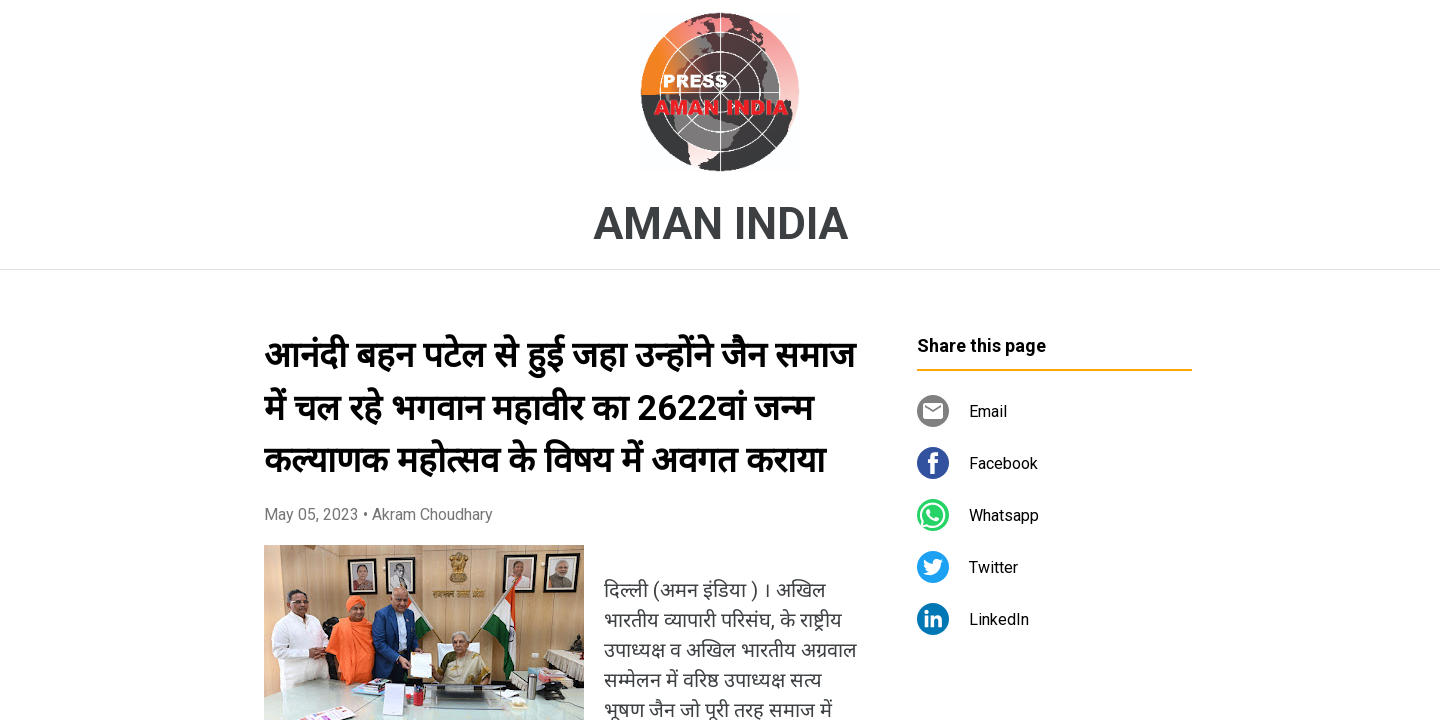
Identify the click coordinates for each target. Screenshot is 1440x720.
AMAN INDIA (720, 224)
